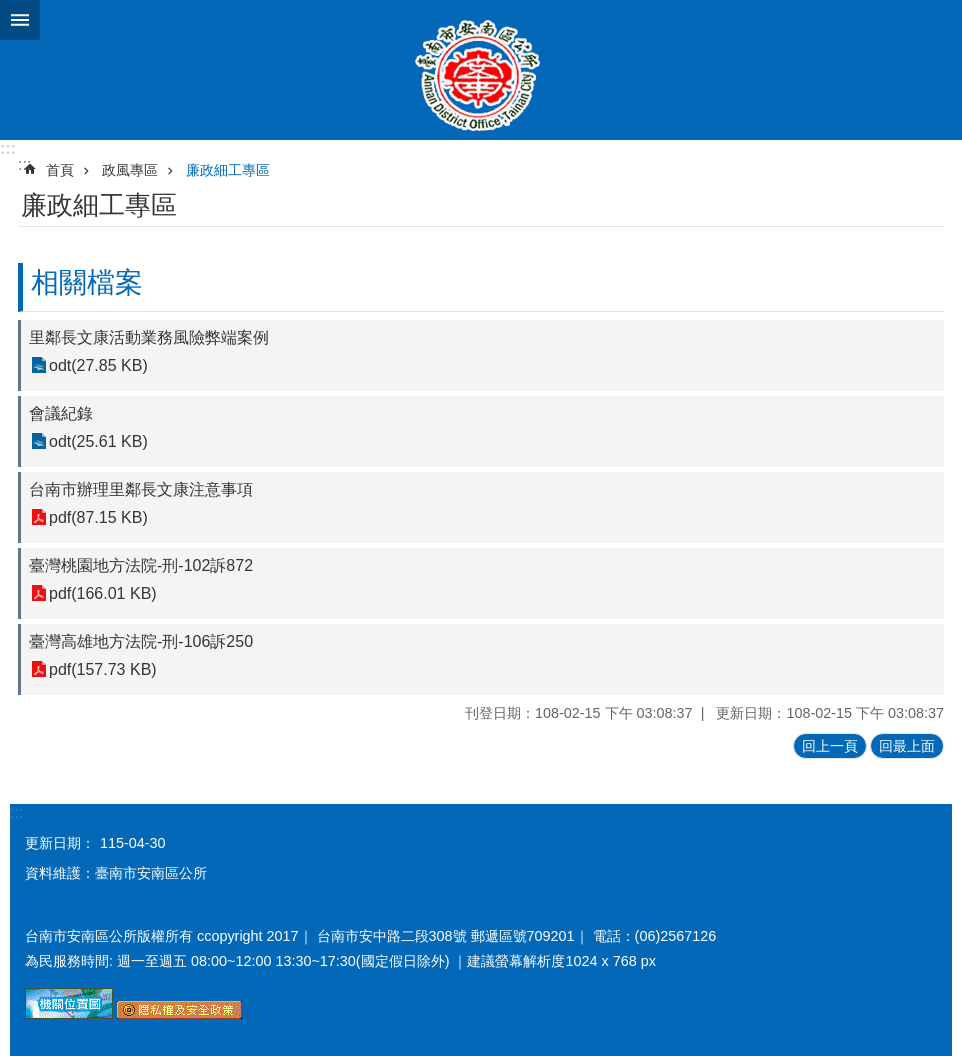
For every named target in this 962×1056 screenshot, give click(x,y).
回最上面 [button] (907, 746)
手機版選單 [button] (20, 20)
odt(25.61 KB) (98, 441)
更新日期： (60, 843)
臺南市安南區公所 (481, 70)
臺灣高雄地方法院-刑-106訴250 (141, 641)
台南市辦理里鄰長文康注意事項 (141, 489)
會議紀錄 (61, 413)
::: (8, 148)
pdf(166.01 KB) (103, 593)
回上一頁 (830, 746)
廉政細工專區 (228, 170)
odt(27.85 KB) (98, 365)
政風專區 (130, 170)
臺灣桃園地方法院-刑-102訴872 (141, 565)
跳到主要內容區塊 (10, 10)
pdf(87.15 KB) (98, 517)
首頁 (60, 170)
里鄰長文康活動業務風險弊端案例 (149, 337)
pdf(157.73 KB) (103, 669)
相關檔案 (87, 282)
